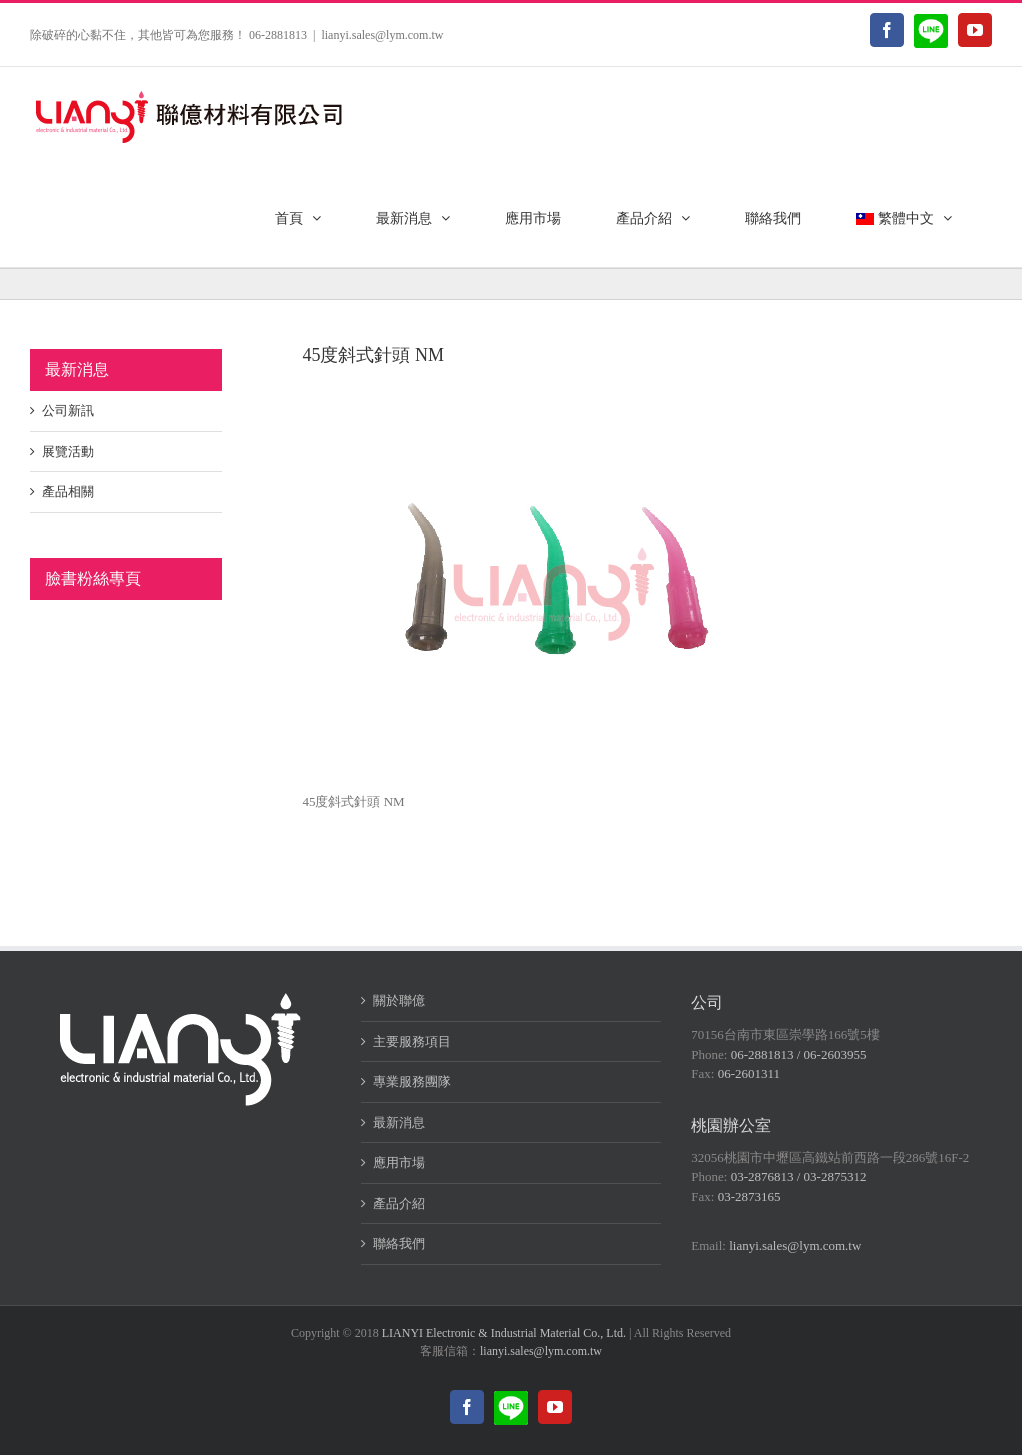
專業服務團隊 (412, 1081)
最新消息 (399, 1122)
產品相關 (68, 491)
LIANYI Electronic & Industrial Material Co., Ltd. (504, 1333)
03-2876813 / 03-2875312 (799, 1176)
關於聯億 (399, 1000)
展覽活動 (68, 451)
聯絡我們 (399, 1243)
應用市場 (399, 1162)
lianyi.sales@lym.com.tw (382, 35)
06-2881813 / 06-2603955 (799, 1054)
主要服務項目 (412, 1041)
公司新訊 (68, 410)
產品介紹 (399, 1203)
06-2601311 (749, 1073)
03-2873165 (749, 1196)
